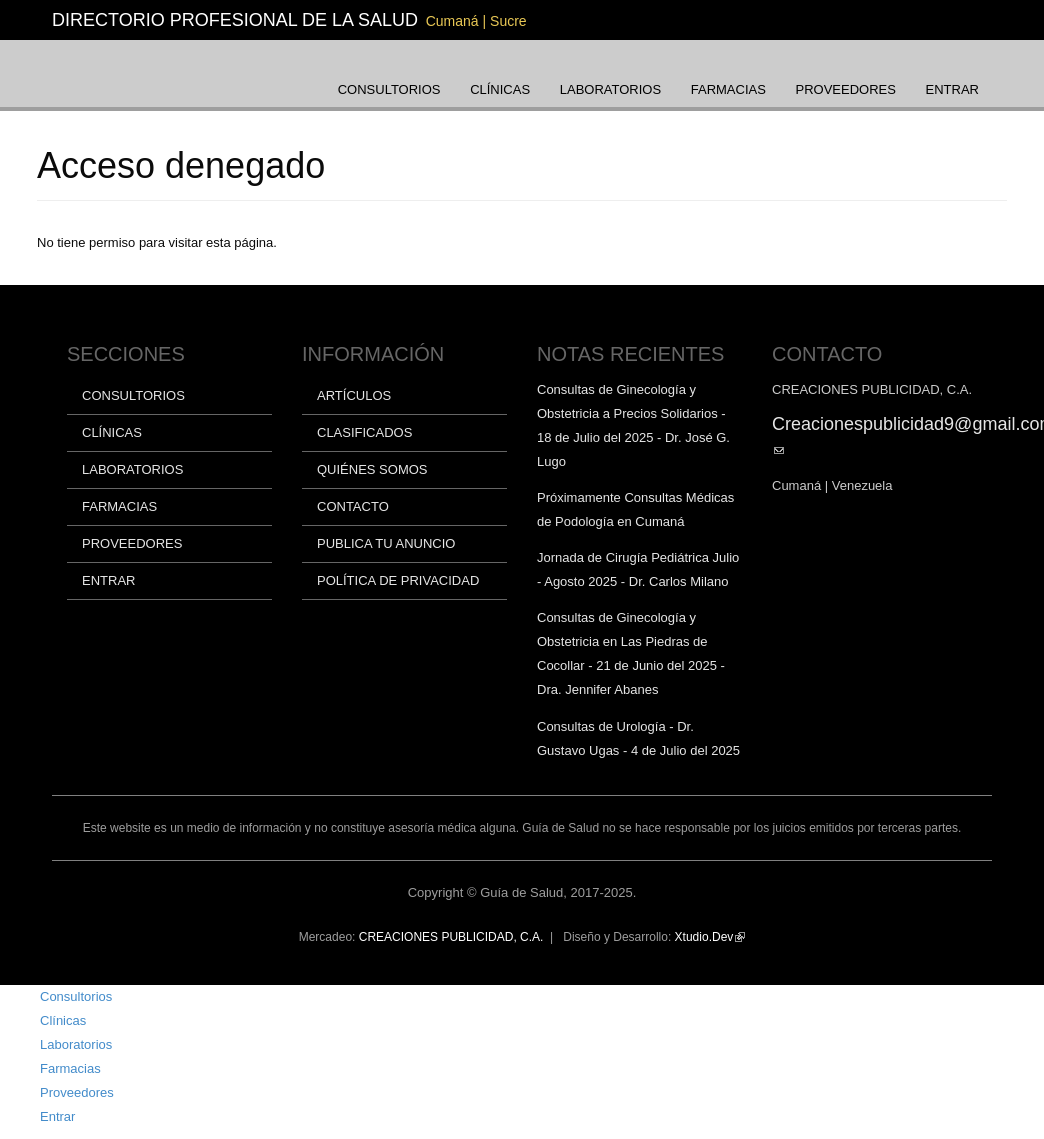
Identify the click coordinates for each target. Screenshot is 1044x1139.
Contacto (353, 506)
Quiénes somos (372, 469)
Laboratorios (610, 89)
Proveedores (846, 89)
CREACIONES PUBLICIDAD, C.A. (451, 937)
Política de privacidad (398, 580)
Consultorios (389, 89)
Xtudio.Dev (710, 937)
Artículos (354, 395)
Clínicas (500, 89)
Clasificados (364, 432)
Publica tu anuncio (386, 543)
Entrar (952, 89)
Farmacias (728, 89)
